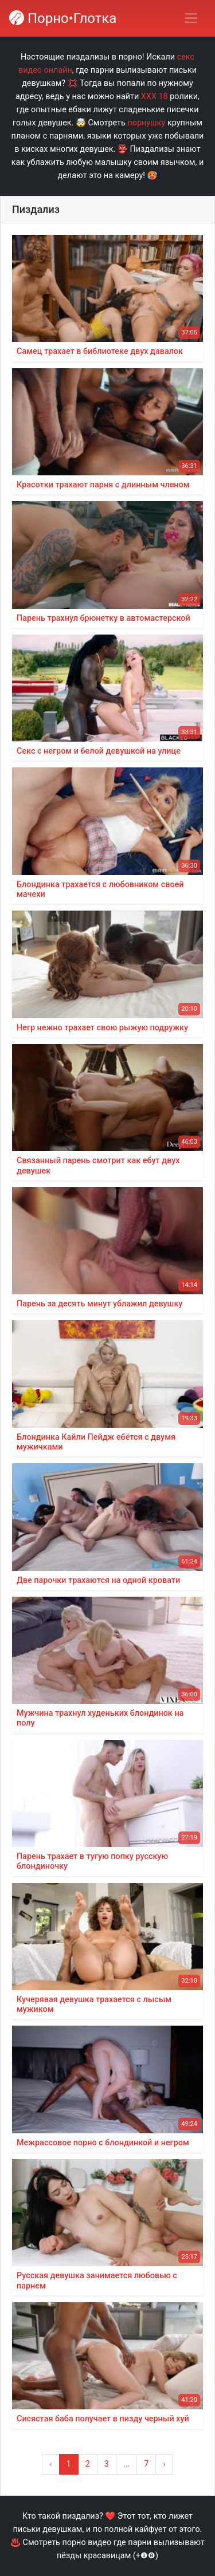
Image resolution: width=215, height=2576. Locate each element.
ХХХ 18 (154, 96)
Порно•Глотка (62, 18)
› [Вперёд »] (164, 2464)
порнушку (146, 123)
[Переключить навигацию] (191, 18)
